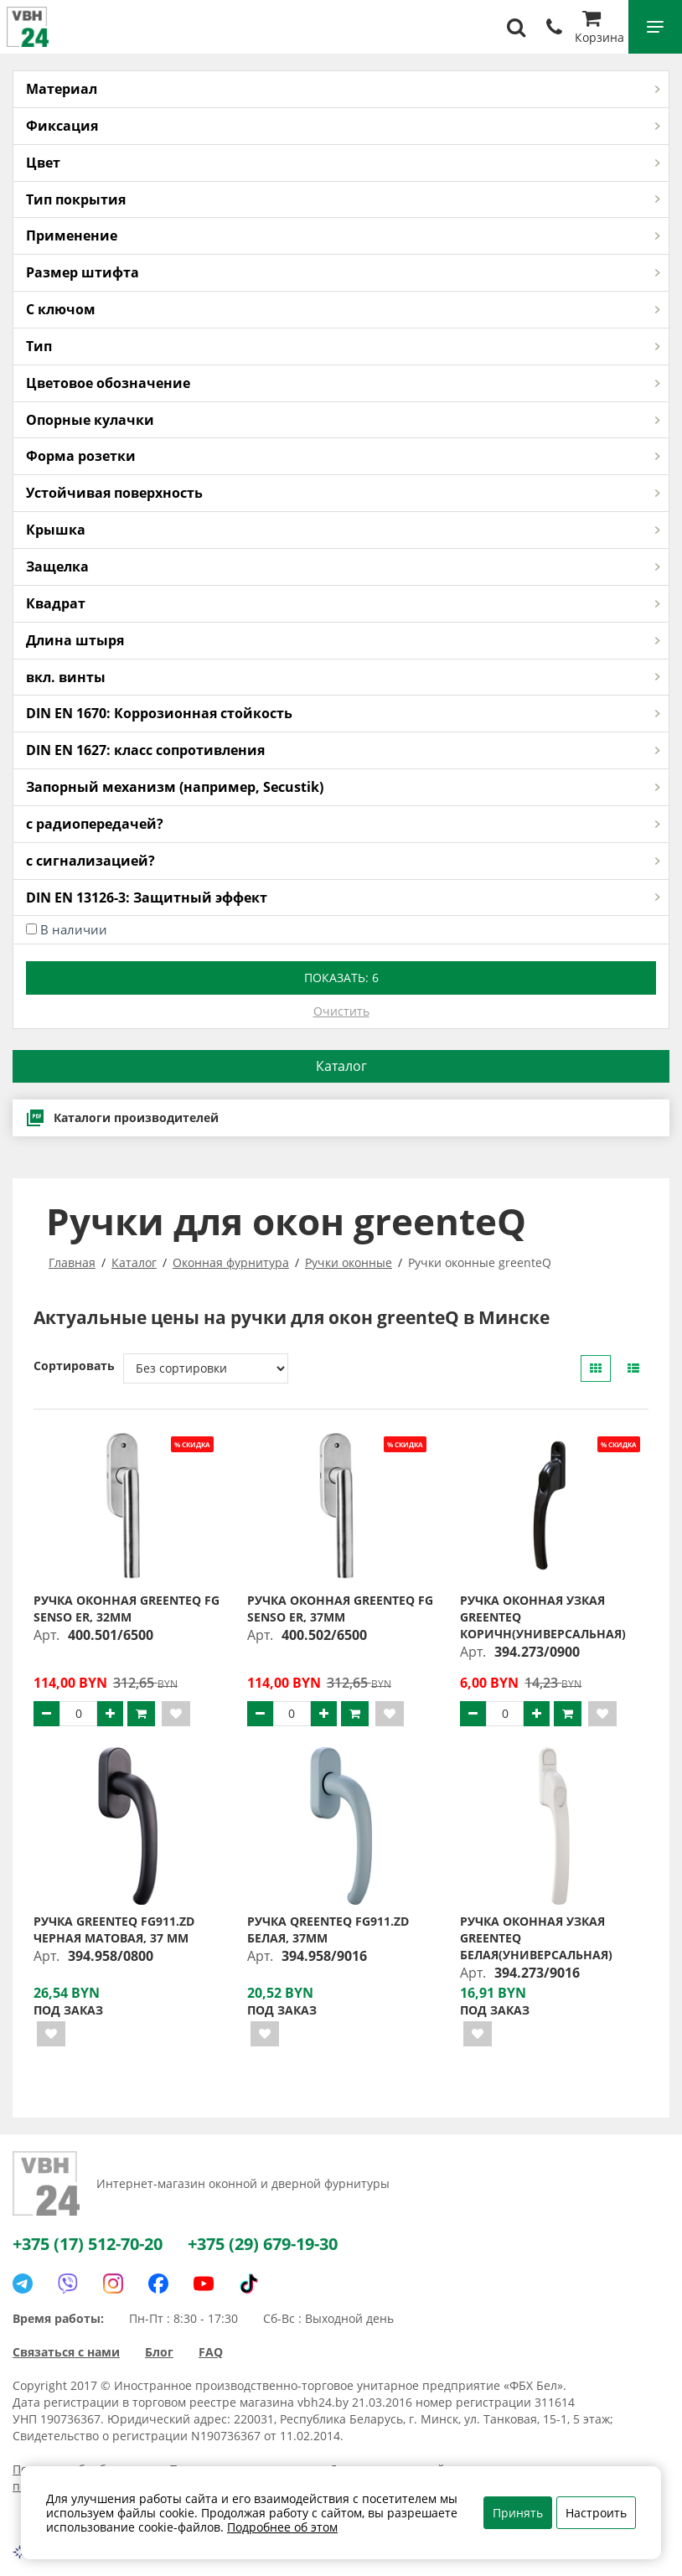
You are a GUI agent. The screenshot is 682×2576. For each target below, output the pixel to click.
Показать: (341, 977)
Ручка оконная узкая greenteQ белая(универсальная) (536, 1938)
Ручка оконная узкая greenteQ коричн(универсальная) (543, 1617)
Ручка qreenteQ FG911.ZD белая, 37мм (328, 1929)
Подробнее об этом (282, 2527)
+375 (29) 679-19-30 (263, 2243)
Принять (518, 2513)
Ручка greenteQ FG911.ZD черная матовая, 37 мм (114, 1929)
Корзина (599, 29)
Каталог (341, 1066)
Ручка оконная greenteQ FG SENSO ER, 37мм (340, 1608)
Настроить (596, 2513)
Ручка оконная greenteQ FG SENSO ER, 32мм (127, 1608)
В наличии (73, 929)
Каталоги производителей (122, 1118)
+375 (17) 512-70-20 (88, 2243)
